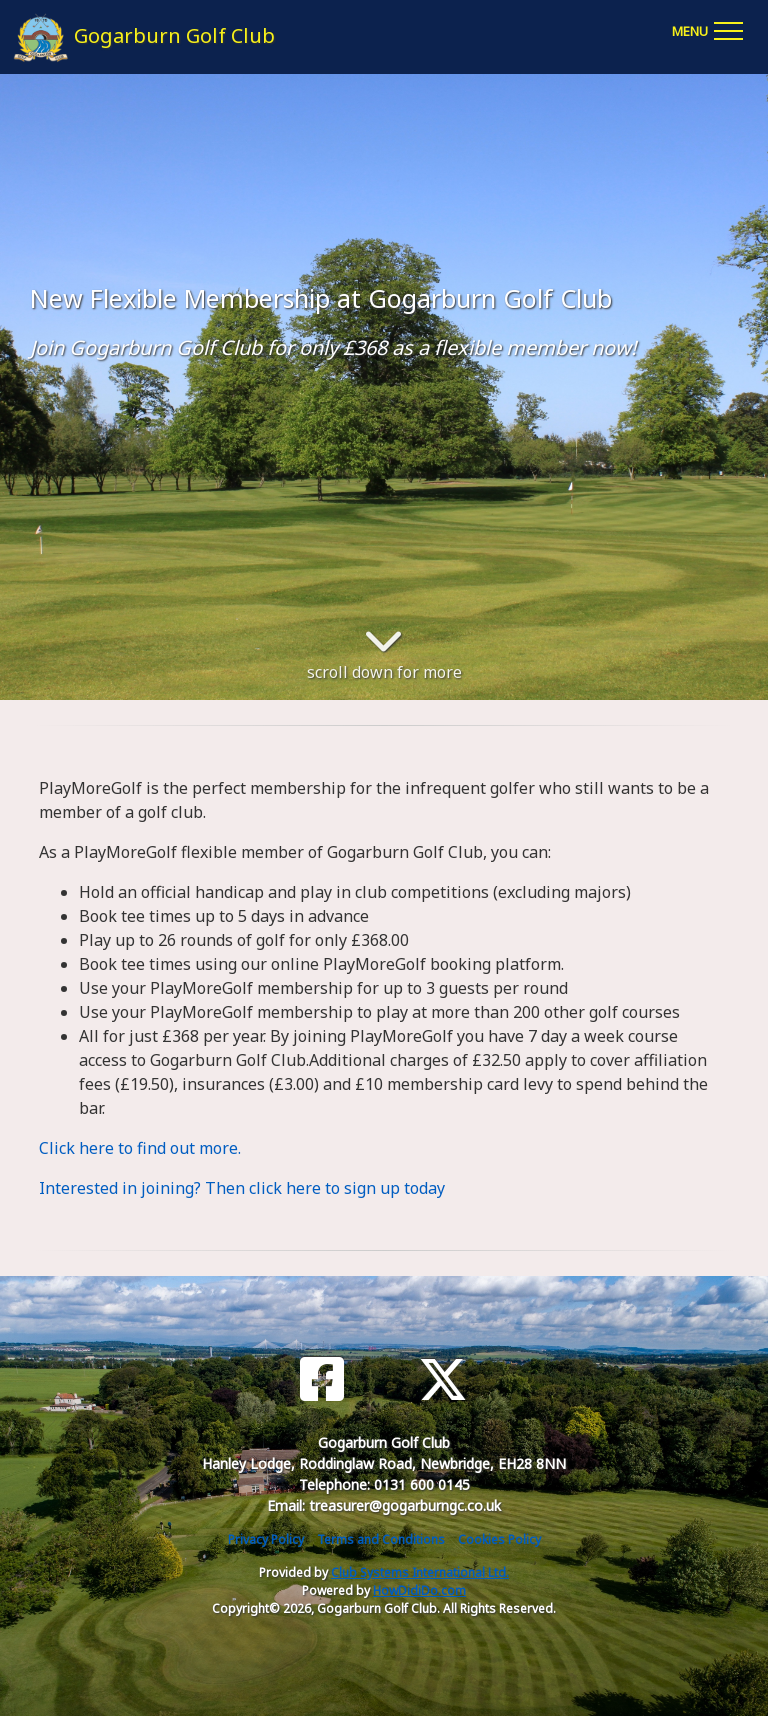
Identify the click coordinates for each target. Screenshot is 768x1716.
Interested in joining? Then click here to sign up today (242, 1188)
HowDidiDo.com (419, 1590)
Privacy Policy (266, 1539)
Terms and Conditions (381, 1539)
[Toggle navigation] (707, 28)
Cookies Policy (499, 1539)
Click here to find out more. (140, 1148)
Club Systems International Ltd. (420, 1572)
